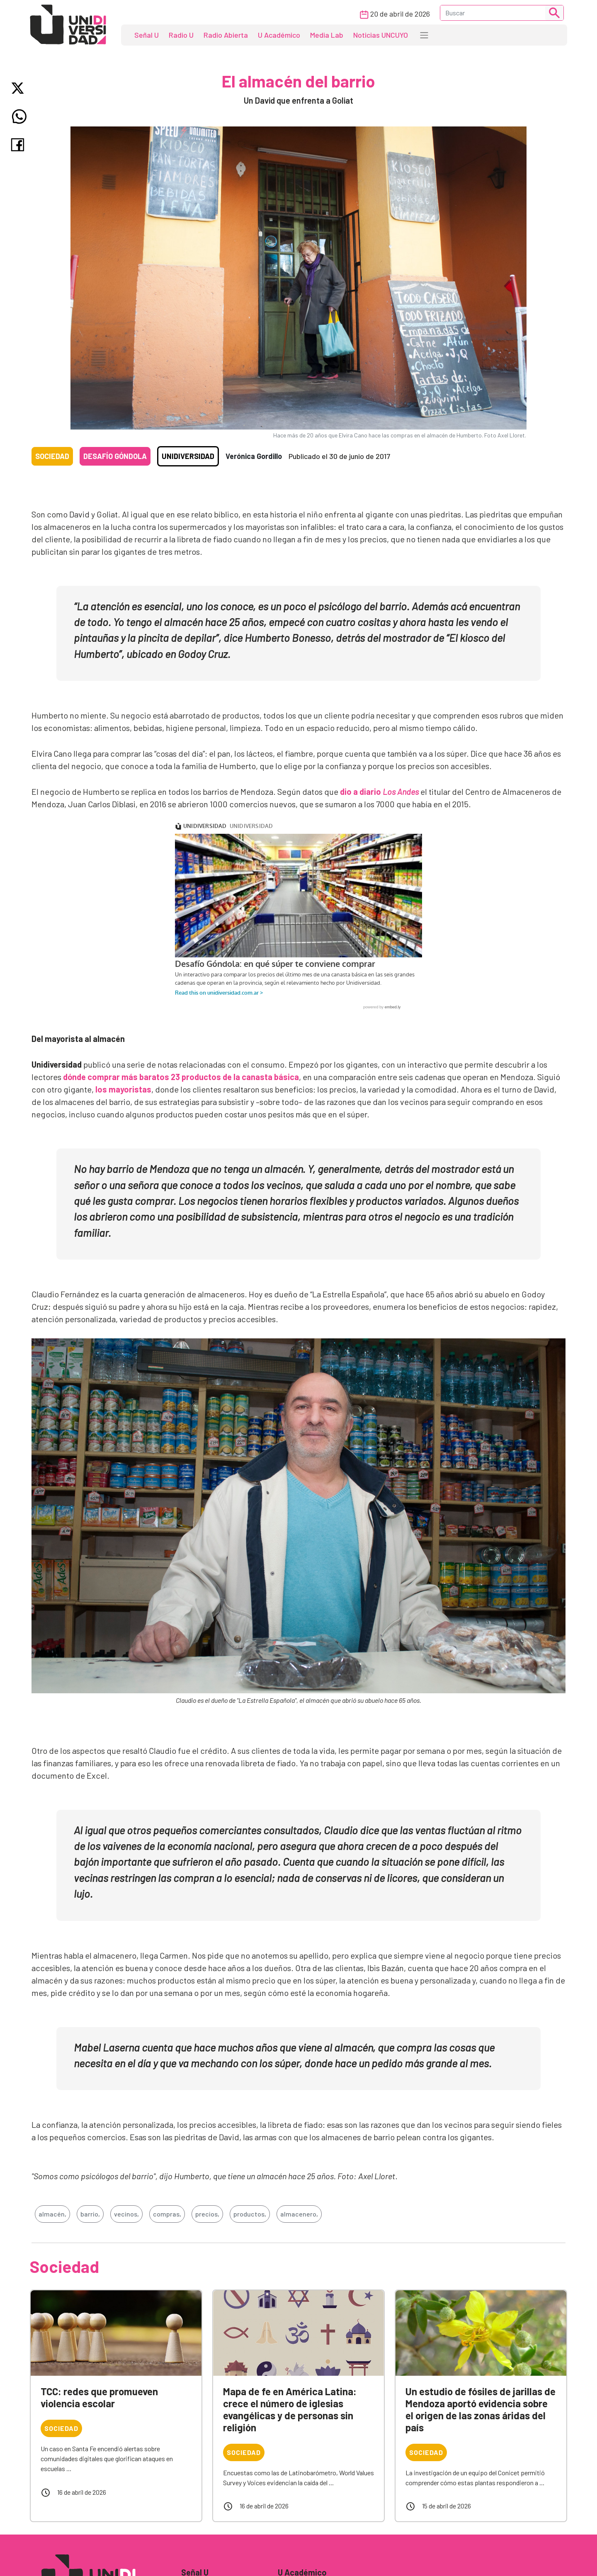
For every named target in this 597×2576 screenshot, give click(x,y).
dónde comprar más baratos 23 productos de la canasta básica (181, 1077)
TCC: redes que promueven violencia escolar (99, 2397)
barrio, (90, 2214)
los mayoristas (123, 1089)
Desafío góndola (115, 456)
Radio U (181, 34)
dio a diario (379, 791)
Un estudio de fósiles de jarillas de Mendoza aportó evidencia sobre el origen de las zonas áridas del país (480, 2409)
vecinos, (126, 2214)
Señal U (146, 34)
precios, (207, 2214)
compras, (167, 2214)
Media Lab (326, 34)
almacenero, (299, 2214)
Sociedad (52, 456)
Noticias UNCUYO (380, 34)
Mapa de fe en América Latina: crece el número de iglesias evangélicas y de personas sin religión (290, 2409)
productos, (249, 2214)
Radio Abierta (226, 34)
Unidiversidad (188, 456)
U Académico (279, 34)
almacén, (52, 2214)
